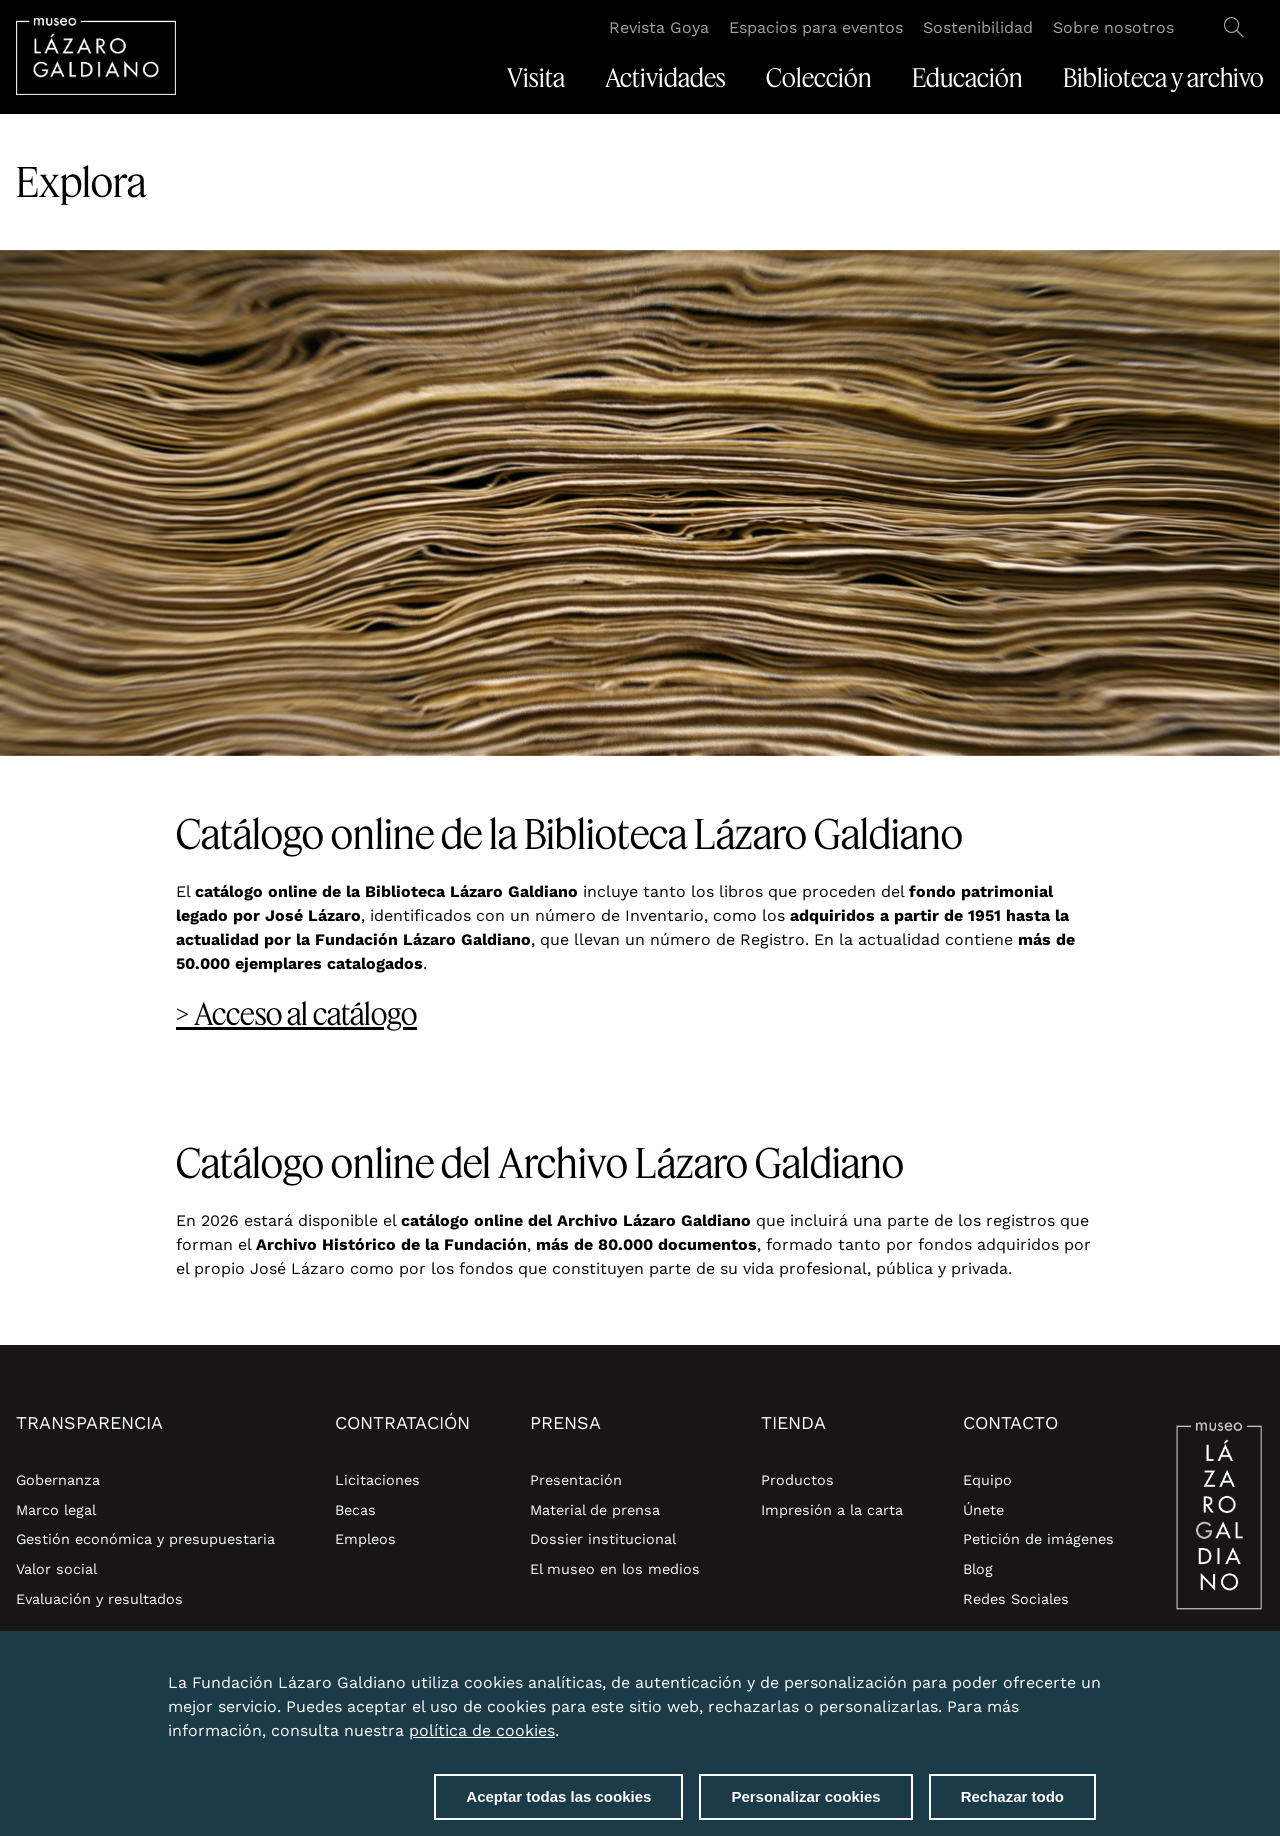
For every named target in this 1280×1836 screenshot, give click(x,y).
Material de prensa (595, 1510)
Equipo (987, 1480)
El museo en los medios (615, 1569)
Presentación (576, 1480)
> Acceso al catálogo (296, 1014)
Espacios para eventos (816, 27)
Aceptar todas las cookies (558, 1800)
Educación (967, 78)
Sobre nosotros (1113, 27)
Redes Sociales (1016, 1599)
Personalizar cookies (805, 1800)
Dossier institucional (603, 1539)
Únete (983, 1510)
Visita (536, 78)
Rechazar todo (1012, 1800)
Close (1092, 1675)
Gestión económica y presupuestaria (145, 1539)
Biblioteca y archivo (1163, 78)
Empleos (365, 1539)
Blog (978, 1569)
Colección (819, 78)
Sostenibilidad (978, 27)
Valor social (56, 1569)
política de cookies (482, 1734)
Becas (355, 1510)
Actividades (665, 78)
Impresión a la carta (832, 1510)
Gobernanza (58, 1480)
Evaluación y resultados (99, 1599)
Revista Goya (659, 27)
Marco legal (56, 1510)
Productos (797, 1480)
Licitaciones (377, 1480)
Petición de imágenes (1038, 1539)
